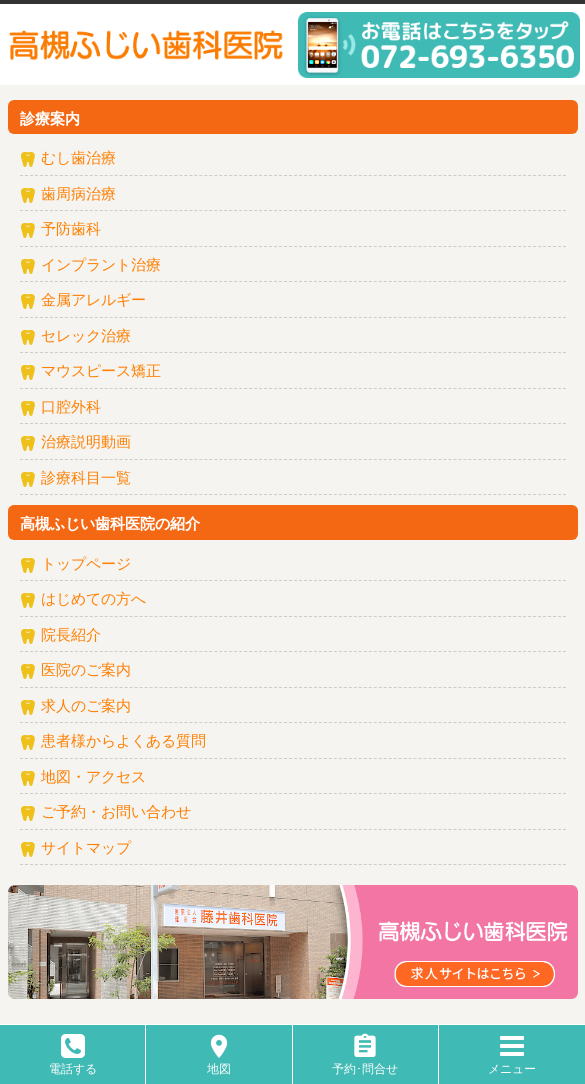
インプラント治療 (101, 266)
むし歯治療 (78, 159)
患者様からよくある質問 (123, 742)
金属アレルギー (93, 301)
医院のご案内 (86, 671)
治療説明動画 (86, 443)
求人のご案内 (86, 707)
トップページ (86, 565)
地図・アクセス (93, 778)
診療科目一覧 (86, 479)
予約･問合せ (365, 1061)
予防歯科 (71, 230)
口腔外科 (71, 408)
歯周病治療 (78, 195)
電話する (73, 1061)
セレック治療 (86, 337)
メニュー (512, 1061)
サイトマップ (86, 849)
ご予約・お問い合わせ (116, 813)
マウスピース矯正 (101, 372)
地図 (219, 1061)
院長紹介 (71, 636)
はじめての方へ (93, 600)
